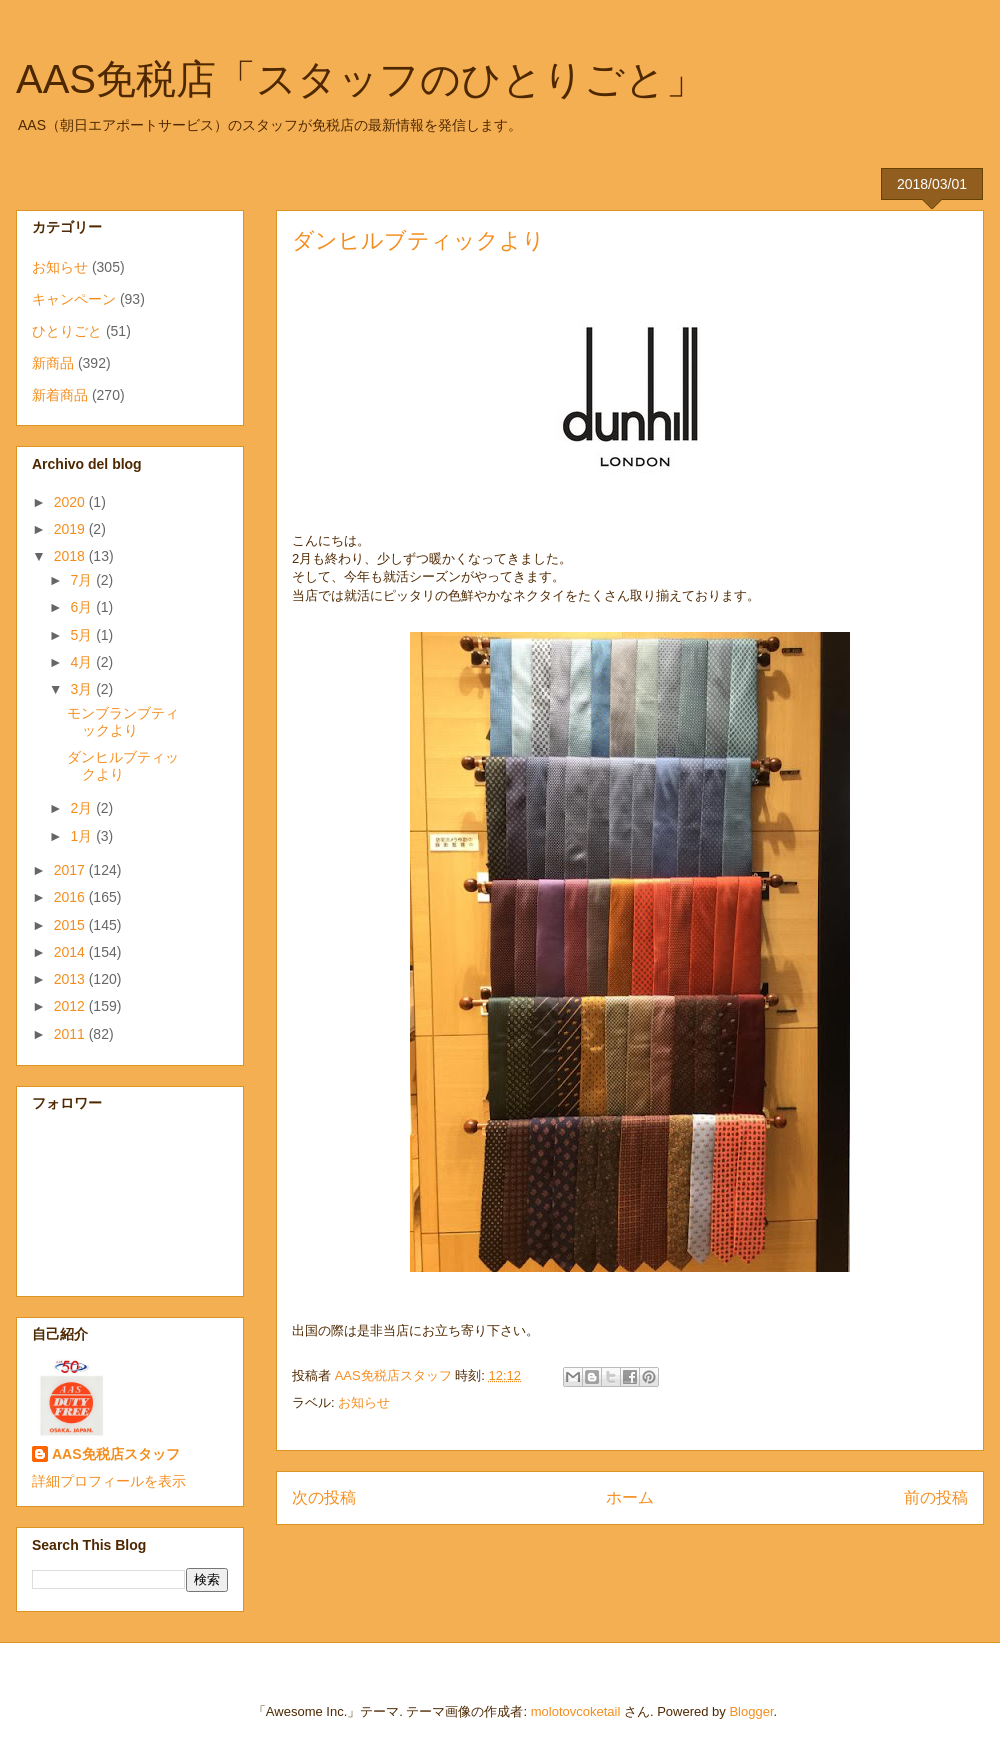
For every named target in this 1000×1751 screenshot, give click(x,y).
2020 (71, 502)
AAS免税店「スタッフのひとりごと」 (361, 79)
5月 (83, 635)
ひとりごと (67, 331)
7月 (83, 580)
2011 (71, 1034)
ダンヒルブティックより (123, 765)
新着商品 (60, 395)
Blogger (751, 1711)
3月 (83, 689)
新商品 (53, 363)
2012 (71, 1006)
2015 (71, 925)
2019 (71, 529)
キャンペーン (74, 299)
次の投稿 (324, 1497)
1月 (83, 836)
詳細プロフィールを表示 (109, 1481)
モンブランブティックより (123, 721)
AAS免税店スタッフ (116, 1454)
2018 (71, 556)
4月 (83, 662)
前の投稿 (936, 1497)
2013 (71, 979)
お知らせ (364, 1402)
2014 (71, 952)
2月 (83, 808)
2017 (71, 870)
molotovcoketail (576, 1711)
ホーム (630, 1497)
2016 (71, 897)
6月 (83, 607)
